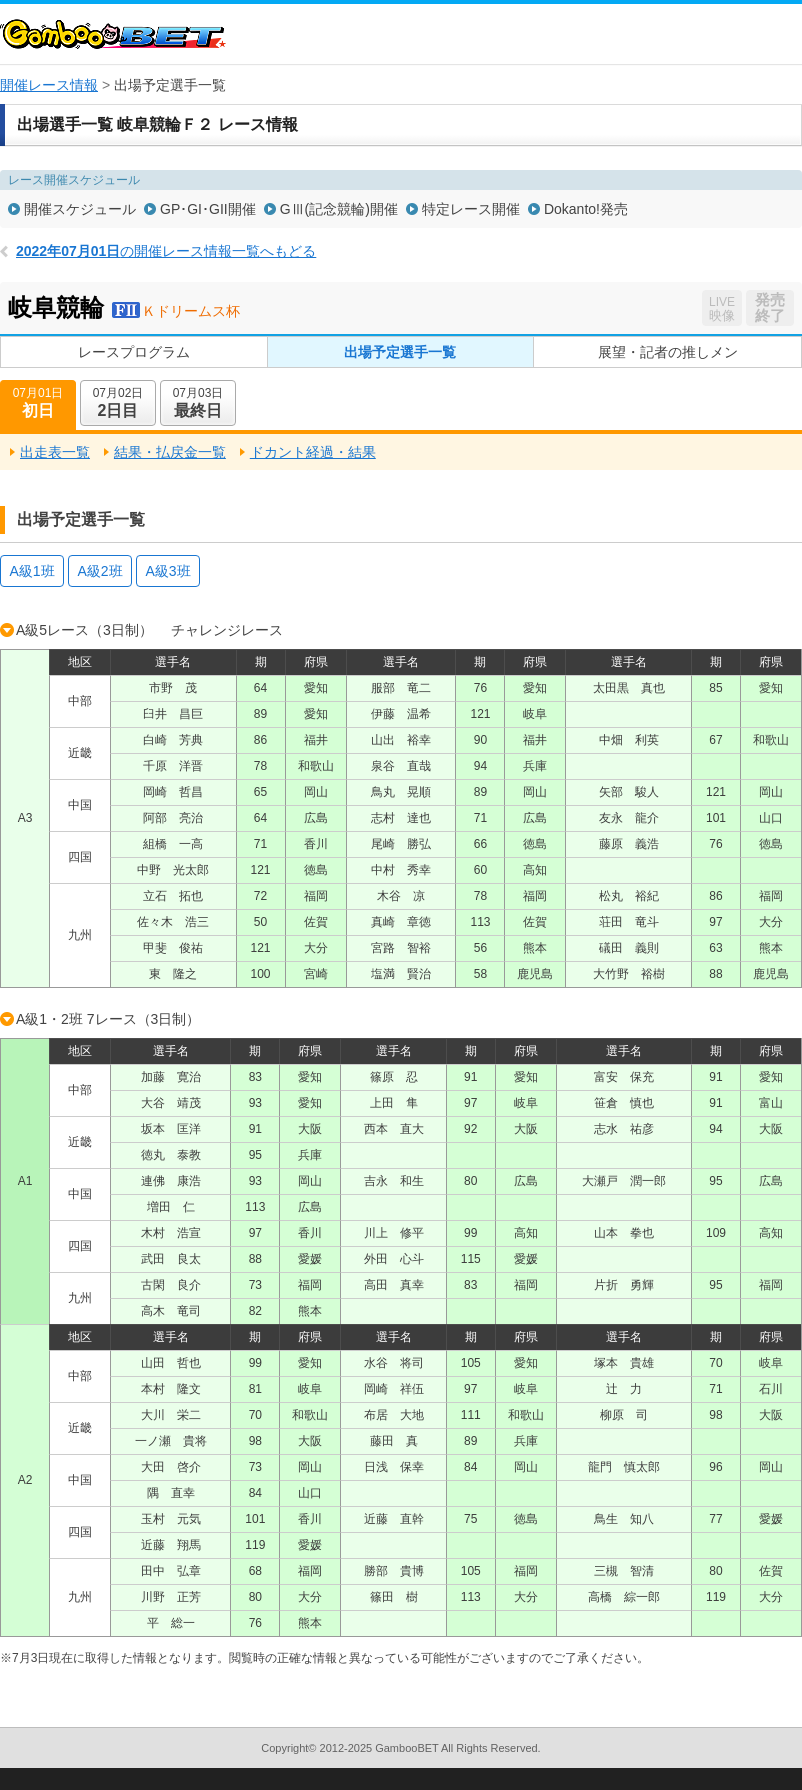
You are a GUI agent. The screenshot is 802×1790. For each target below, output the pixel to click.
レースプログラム (134, 352)
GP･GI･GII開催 (208, 209)
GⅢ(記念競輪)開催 (339, 209)
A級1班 (31, 571)
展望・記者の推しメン (668, 352)
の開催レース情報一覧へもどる (166, 251)
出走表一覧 (55, 452)
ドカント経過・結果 (313, 452)
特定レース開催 (471, 209)
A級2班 (99, 571)
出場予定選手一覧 (400, 352)
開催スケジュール (80, 209)
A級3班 (167, 571)
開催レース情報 (49, 85)
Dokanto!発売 (586, 209)
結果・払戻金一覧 (170, 452)
